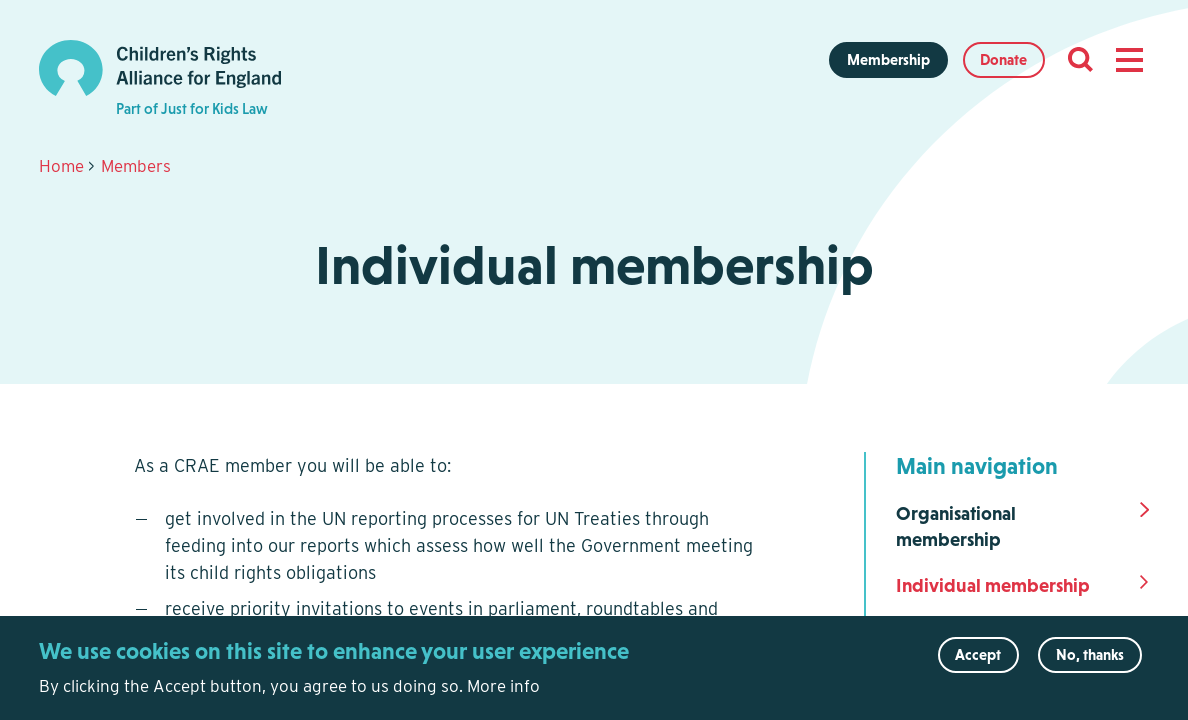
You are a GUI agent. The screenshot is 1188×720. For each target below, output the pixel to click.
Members (136, 166)
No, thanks (1090, 663)
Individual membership (993, 585)
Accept (978, 663)
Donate (1003, 59)
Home (61, 166)
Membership (888, 59)
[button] (1129, 60)
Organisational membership (956, 527)
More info (503, 695)
